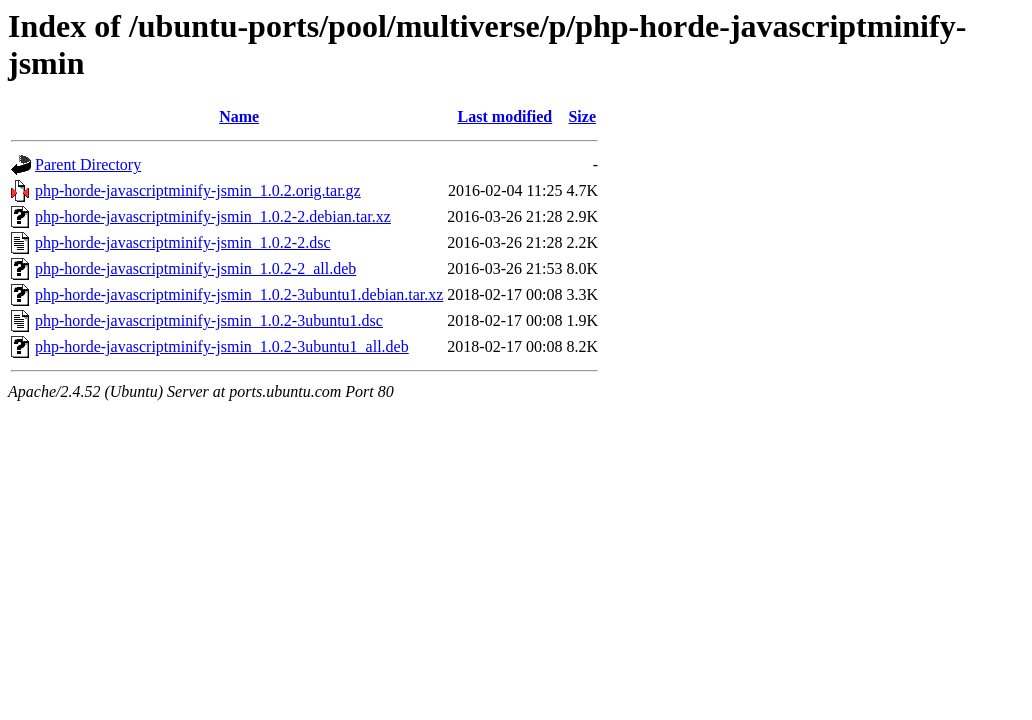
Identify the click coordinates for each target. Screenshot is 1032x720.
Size (582, 116)
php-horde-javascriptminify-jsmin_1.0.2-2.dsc (183, 242)
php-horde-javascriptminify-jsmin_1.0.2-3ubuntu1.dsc (209, 320)
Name (239, 116)
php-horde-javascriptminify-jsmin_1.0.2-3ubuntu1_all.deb (222, 346)
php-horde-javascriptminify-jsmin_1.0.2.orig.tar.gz (198, 190)
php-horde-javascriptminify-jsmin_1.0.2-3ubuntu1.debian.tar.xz (239, 294)
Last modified (505, 116)
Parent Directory (88, 164)
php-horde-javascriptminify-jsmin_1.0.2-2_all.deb (195, 268)
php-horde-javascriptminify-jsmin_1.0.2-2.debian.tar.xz (213, 216)
